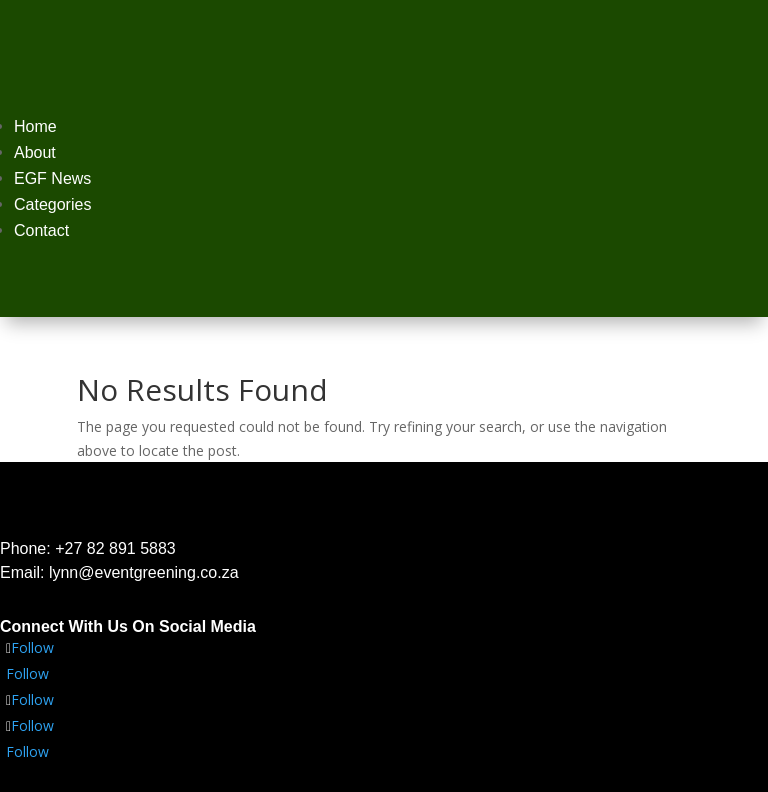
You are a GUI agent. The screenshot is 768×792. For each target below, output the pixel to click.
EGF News (52, 178)
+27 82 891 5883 (115, 548)
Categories (52, 204)
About (35, 152)
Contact (41, 230)
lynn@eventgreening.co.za (144, 572)
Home (35, 126)
